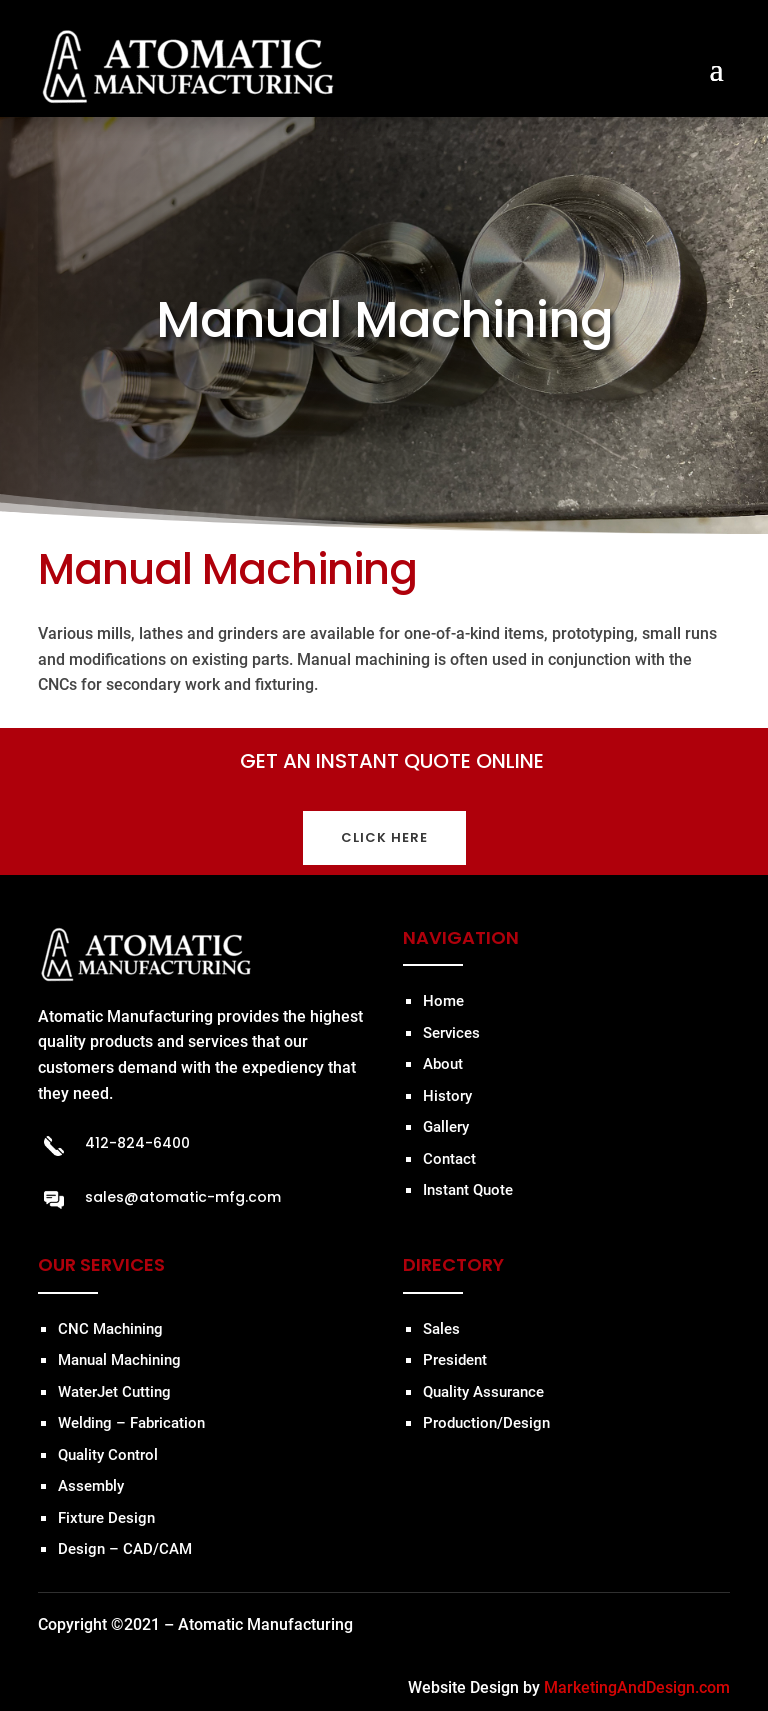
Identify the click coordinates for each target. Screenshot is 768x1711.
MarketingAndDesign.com (637, 1687)
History (447, 1096)
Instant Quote (468, 1190)
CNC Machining (110, 1329)
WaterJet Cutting (114, 1392)
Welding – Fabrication (131, 1423)
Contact (449, 1159)
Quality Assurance (483, 1392)
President (455, 1360)
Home (443, 1001)
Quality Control (108, 1455)
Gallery (446, 1127)
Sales (441, 1329)
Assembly (91, 1486)
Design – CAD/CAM (125, 1549)
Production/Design (486, 1423)
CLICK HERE (384, 837)
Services (451, 1033)
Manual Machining (119, 1360)
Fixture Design (106, 1518)
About (443, 1064)
